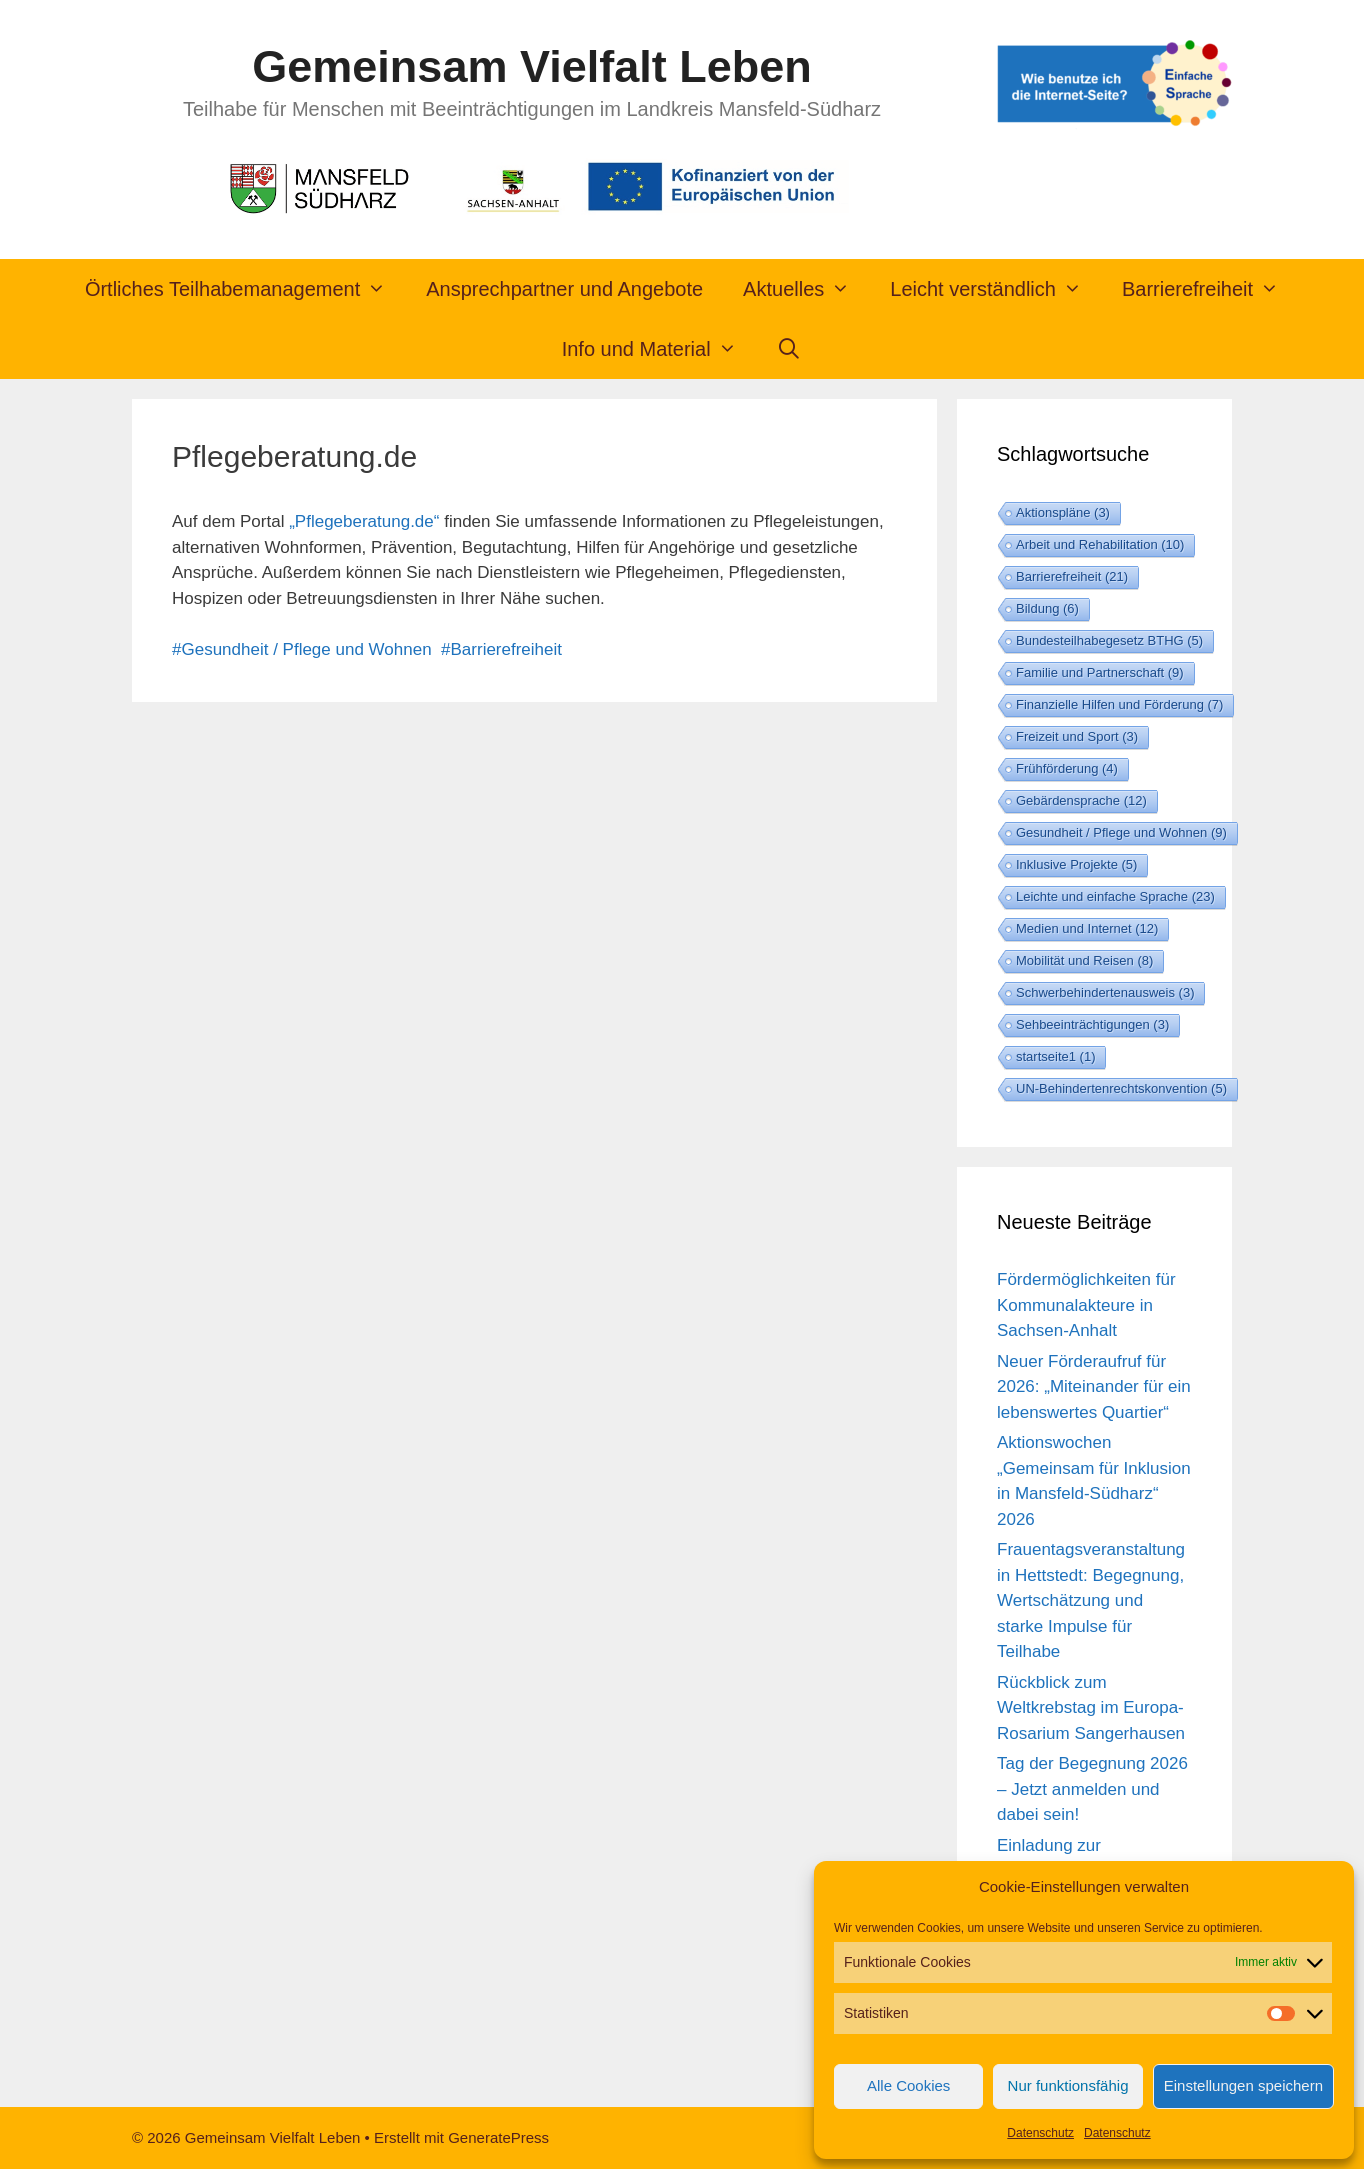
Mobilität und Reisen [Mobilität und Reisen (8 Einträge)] (1084, 960)
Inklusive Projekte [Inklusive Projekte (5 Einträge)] (1076, 864)
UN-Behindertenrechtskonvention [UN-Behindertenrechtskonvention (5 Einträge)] (1121, 1088)
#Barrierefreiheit (501, 649)
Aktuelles (806, 289)
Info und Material (659, 349)
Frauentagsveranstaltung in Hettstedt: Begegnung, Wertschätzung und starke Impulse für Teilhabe (1091, 1600)
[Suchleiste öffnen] (790, 349)
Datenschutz (1040, 2133)
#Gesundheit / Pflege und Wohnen (302, 649)
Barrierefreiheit (1210, 289)
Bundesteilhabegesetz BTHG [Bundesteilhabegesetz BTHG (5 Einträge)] (1109, 640)
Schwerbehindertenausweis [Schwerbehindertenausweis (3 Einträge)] (1105, 992)
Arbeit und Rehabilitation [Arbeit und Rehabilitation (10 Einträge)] (1100, 544)
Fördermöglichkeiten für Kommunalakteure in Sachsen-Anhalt (1086, 1305)
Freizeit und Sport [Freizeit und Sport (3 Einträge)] (1077, 736)
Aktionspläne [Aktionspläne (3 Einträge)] (1063, 512)
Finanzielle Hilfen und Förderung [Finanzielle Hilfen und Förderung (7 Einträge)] (1119, 704)
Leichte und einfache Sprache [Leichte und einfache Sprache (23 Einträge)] (1115, 896)
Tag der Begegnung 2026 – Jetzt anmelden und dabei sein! (1092, 1789)
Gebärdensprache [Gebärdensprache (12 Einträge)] (1081, 800)
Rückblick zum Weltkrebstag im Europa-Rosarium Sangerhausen (1091, 1708)
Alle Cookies (908, 2085)
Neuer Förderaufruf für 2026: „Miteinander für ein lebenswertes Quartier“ (1094, 1387)
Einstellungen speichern (1243, 2085)
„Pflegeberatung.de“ (364, 521)
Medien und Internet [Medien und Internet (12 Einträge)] (1087, 928)
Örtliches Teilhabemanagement (245, 289)
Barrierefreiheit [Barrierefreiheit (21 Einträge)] (1072, 576)
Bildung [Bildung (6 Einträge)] (1047, 608)
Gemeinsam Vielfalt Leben (531, 66)
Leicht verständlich (996, 289)
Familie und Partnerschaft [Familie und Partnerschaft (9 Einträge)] (1100, 672)
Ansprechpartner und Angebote (564, 289)
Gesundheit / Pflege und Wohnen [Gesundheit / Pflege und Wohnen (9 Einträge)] (1121, 832)
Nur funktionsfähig (1068, 2085)
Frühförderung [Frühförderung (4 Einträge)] (1067, 768)
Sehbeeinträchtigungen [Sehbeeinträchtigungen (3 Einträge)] (1092, 1024)
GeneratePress (498, 2137)
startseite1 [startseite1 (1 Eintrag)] (1055, 1056)
